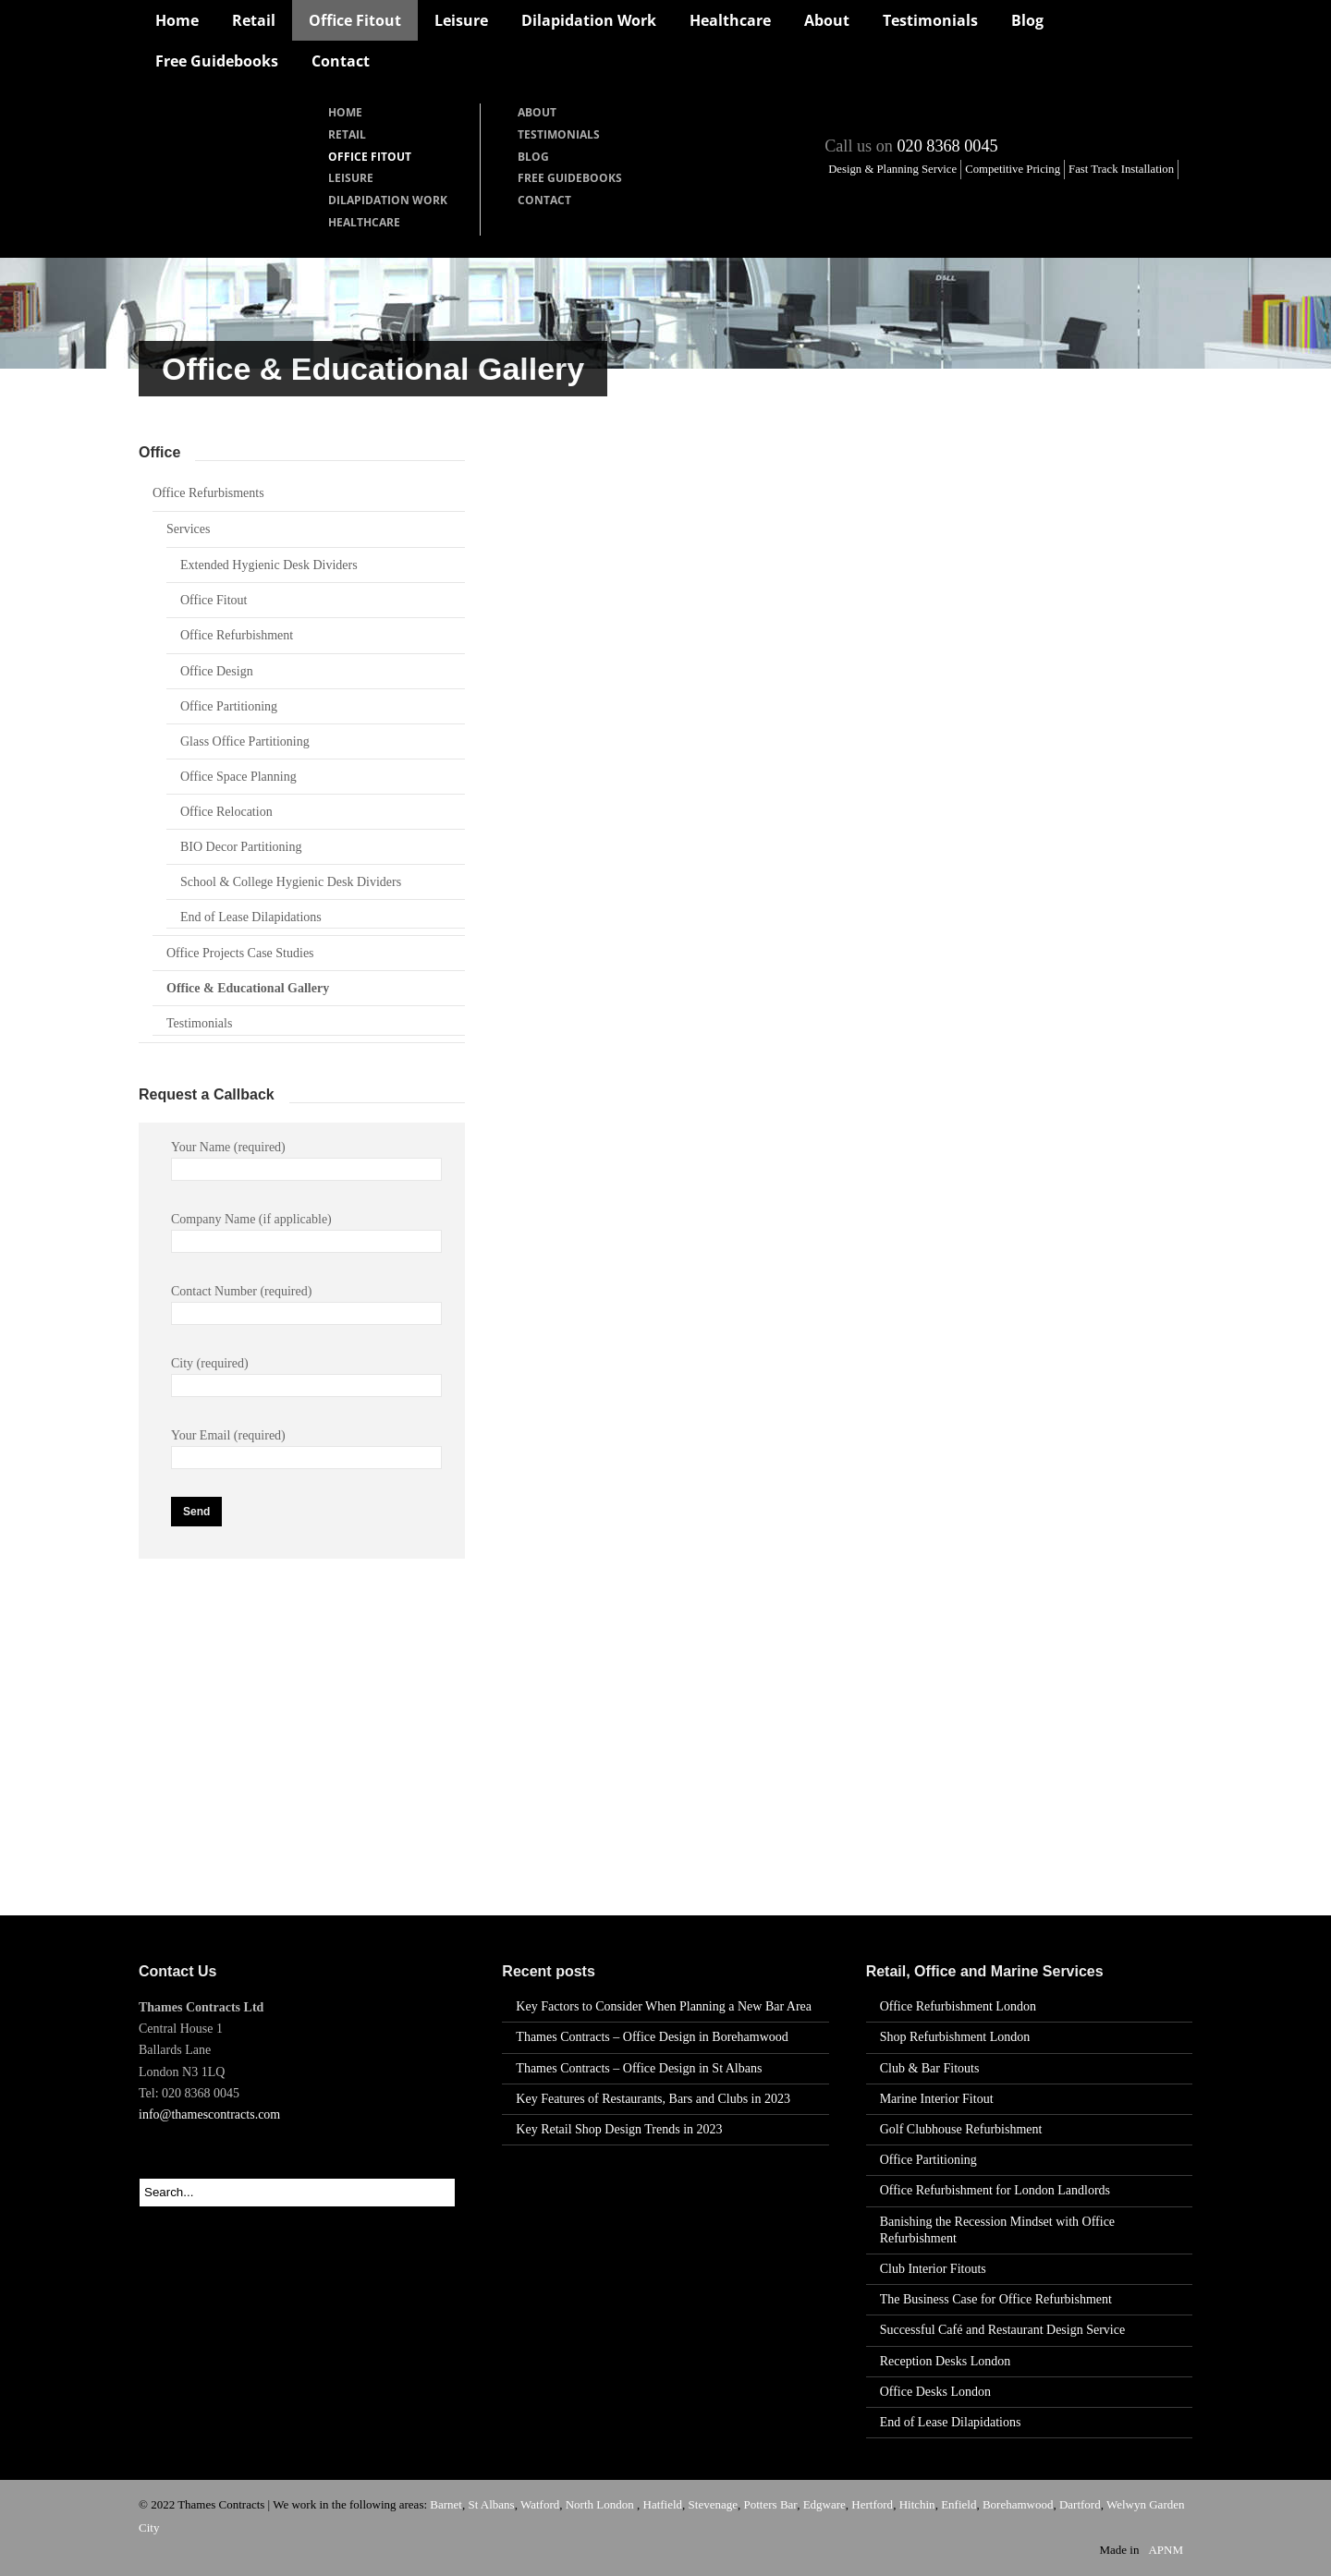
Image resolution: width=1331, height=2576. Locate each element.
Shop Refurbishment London (955, 2037)
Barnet (446, 2504)
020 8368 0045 (947, 146)
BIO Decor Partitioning (240, 847)
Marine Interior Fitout (937, 2099)
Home (177, 20)
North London (601, 2504)
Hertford (872, 2504)
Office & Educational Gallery (247, 988)
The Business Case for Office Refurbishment (996, 2299)
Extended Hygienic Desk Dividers (269, 565)
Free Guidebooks (216, 61)
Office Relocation (226, 812)
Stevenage (713, 2504)
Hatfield (663, 2504)
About (826, 20)
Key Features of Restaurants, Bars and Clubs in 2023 (653, 2099)
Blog (1027, 20)
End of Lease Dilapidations (251, 917)
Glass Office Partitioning (245, 741)
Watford (539, 2504)
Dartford (1080, 2504)
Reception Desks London (945, 2361)
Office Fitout (355, 20)
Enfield (958, 2504)
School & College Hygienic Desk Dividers (290, 882)
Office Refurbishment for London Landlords (995, 2190)
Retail (253, 20)
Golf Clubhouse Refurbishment (961, 2129)
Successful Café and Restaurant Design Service (1003, 2330)
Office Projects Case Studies (240, 953)
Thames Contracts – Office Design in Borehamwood (652, 2037)
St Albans (491, 2504)
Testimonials (930, 20)
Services (188, 529)
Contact (340, 61)
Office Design (216, 671)
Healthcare (730, 20)
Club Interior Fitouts (933, 2269)
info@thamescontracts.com (209, 2114)
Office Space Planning (238, 777)
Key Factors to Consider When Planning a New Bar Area (664, 2006)
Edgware (824, 2504)
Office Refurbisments (208, 493)
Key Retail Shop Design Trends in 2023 (619, 2129)
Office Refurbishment (236, 635)
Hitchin (917, 2504)
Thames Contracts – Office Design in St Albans (639, 2068)
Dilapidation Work (588, 20)
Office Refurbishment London (958, 2006)
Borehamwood (1018, 2504)
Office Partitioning (228, 706)
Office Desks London (935, 2392)
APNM (1165, 2550)
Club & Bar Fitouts (930, 2068)
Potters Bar (771, 2504)
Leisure (461, 20)
